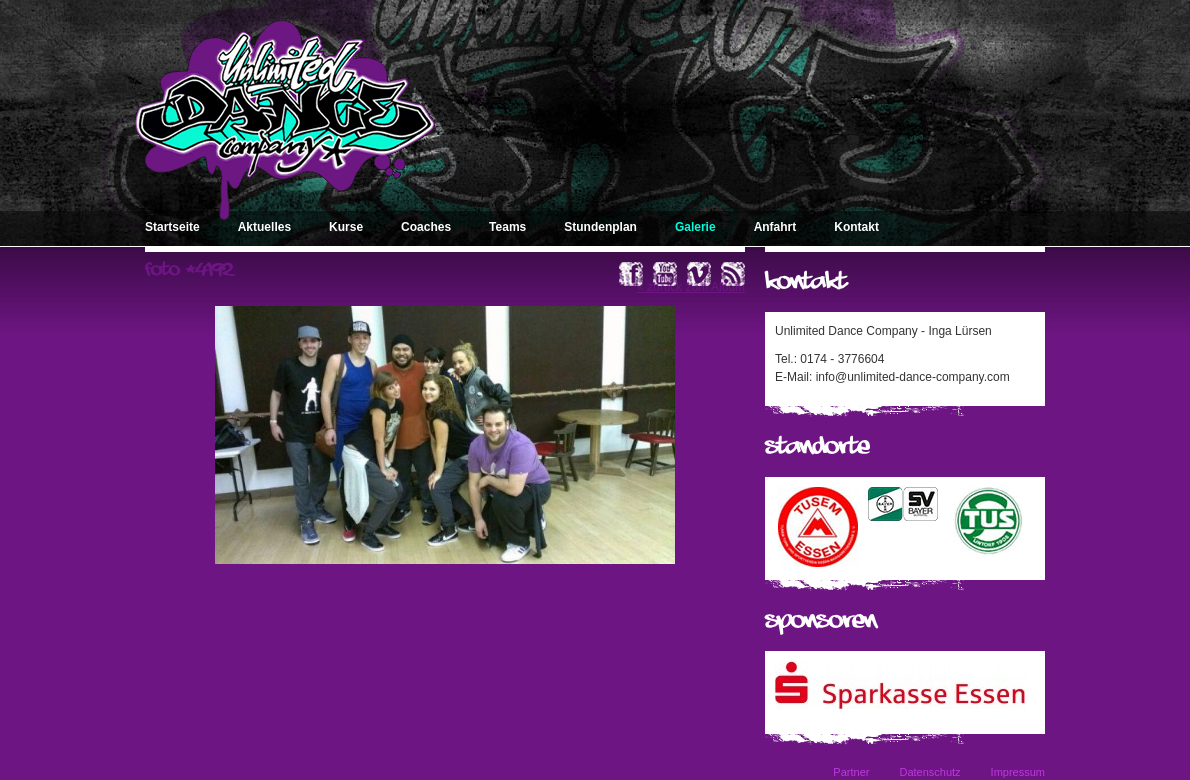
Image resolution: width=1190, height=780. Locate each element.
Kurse (346, 227)
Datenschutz (929, 772)
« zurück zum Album (691, 287)
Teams (507, 227)
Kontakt (856, 227)
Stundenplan (600, 227)
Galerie (695, 227)
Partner (851, 772)
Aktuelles (264, 227)
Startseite (172, 227)
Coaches (426, 227)
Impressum (1018, 772)
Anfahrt (775, 227)
